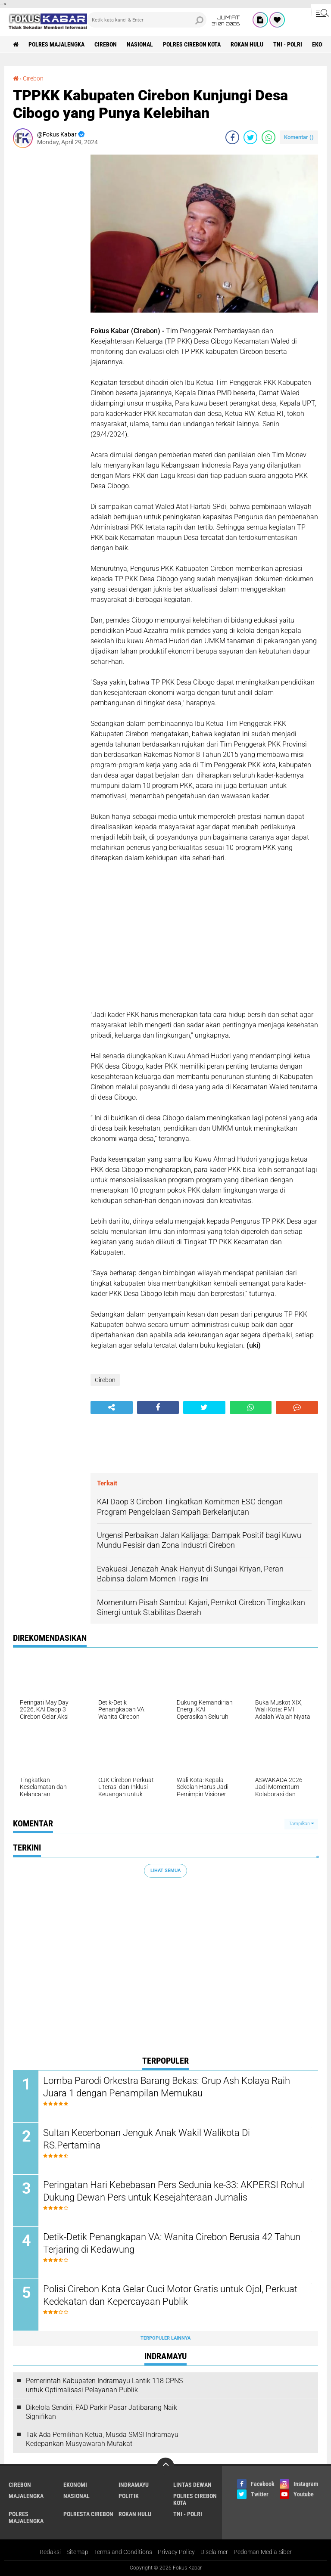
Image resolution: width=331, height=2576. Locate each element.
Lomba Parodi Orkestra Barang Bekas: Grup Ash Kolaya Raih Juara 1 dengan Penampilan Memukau (166, 2087)
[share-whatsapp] (268, 137)
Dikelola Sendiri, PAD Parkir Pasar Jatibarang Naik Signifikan (101, 2412)
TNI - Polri (287, 44)
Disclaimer (214, 2551)
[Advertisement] (47, 284)
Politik (129, 2495)
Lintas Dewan (192, 2484)
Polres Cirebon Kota (192, 44)
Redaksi (50, 2551)
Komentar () (299, 137)
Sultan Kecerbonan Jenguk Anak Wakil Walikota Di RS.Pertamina (146, 2139)
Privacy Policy (176, 2551)
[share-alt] (112, 1407)
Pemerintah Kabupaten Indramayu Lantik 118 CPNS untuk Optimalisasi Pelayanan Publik (104, 2385)
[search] (146, 20)
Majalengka (26, 2495)
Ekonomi (75, 2484)
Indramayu (134, 2484)
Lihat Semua (165, 1870)
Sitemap (77, 2551)
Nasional (140, 44)
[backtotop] (165, 2466)
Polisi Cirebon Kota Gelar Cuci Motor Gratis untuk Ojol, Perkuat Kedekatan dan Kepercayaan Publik (170, 2295)
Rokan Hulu (247, 44)
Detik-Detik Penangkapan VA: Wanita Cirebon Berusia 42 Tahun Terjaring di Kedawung (171, 2243)
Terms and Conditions (123, 2551)
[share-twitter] (250, 137)
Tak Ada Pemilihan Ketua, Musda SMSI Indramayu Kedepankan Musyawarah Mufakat (102, 2439)
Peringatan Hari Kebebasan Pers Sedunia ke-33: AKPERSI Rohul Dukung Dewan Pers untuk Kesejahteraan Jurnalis (173, 2191)
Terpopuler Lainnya (165, 2338)
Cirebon (105, 44)
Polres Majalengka (56, 44)
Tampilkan (301, 1823)
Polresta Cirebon (88, 2514)
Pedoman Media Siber (263, 2551)
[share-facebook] (232, 137)
